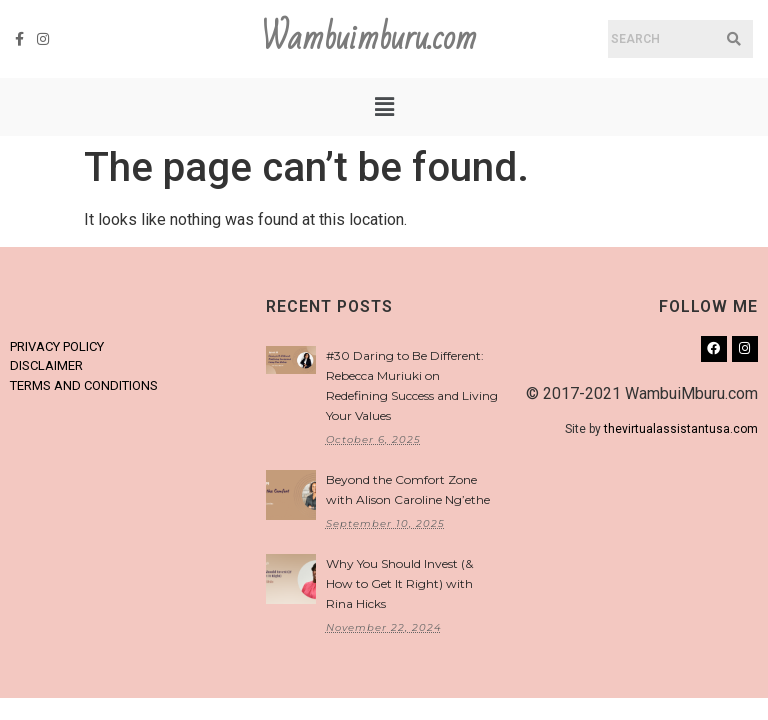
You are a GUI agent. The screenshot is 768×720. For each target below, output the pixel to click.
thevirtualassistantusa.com (681, 429)
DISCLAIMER (46, 365)
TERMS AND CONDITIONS (84, 385)
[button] (384, 107)
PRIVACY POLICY (57, 346)
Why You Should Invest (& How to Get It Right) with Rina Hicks (399, 583)
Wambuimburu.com (369, 38)
